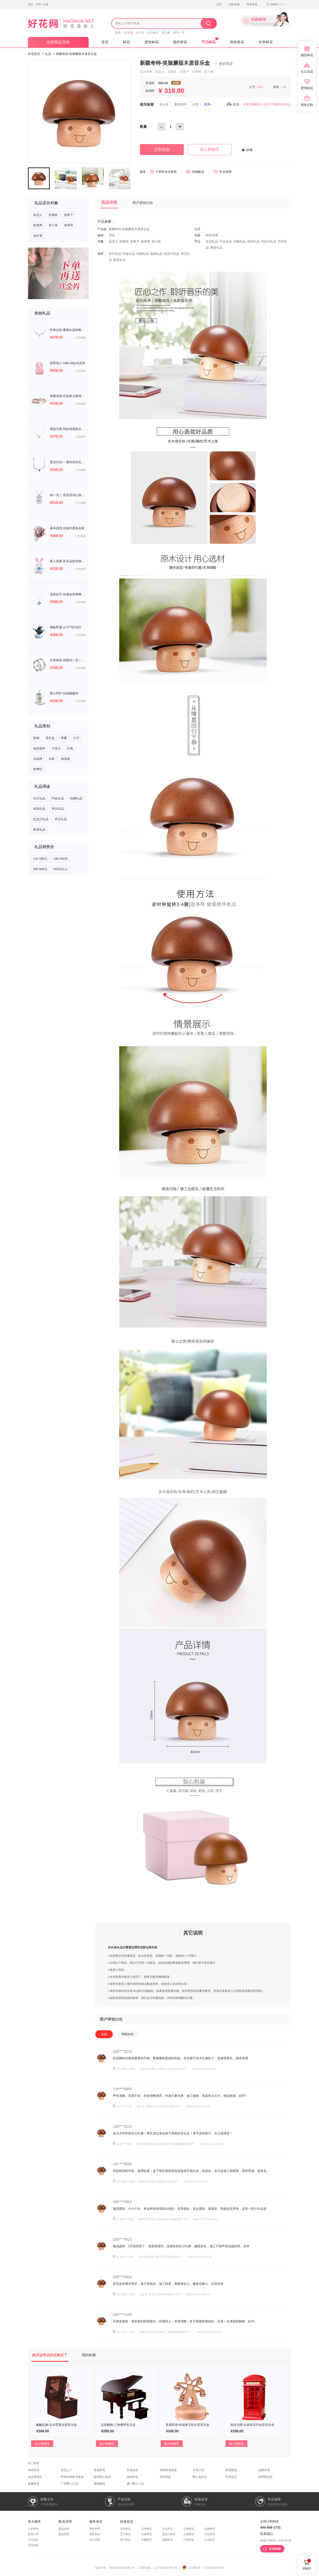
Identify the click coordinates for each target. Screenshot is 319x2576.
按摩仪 (37, 769)
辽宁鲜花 (125, 2534)
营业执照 (33, 2545)
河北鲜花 (167, 2528)
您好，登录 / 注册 (38, 4)
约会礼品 (58, 798)
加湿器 (65, 759)
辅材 (100, 235)
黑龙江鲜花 (168, 2534)
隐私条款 (94, 2534)
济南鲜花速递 (168, 2470)
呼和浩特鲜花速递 (72, 2476)
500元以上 (61, 869)
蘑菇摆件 (180, 104)
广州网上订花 (69, 2483)
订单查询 (33, 2528)
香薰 (64, 738)
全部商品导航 (58, 42)
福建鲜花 (167, 2539)
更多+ (208, 104)
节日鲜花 (209, 42)
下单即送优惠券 (163, 171)
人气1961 (80, 469)
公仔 (76, 738)
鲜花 (126, 42)
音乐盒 (164, 104)
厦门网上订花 (135, 2483)
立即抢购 (162, 149)
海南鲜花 (132, 2476)
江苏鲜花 (209, 2534)
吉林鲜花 (146, 2534)
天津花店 (231, 2476)
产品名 (102, 229)
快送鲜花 (99, 2470)
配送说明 (64, 2528)
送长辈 (37, 235)
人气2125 (80, 370)
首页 (104, 42)
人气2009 (80, 403)
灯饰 (70, 748)
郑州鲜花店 (265, 2476)
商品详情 (109, 202)
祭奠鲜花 (33, 2483)
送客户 (68, 215)
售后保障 (222, 171)
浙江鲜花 (125, 2539)
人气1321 (80, 635)
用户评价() (142, 203)
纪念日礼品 (41, 819)
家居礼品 (39, 829)
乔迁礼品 (61, 819)
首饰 (36, 738)
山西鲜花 (188, 2528)
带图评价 (127, 2034)
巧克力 (56, 748)
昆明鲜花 (99, 2483)
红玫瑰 (128, 32)
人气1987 (80, 436)
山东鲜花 (209, 2539)
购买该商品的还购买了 (49, 2355)
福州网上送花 (102, 2476)
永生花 (140, 32)
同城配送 (195, 171)
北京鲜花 (125, 2528)
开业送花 (132, 2470)
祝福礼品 (39, 808)
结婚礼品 (76, 798)
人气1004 (80, 701)
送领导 (68, 225)
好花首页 (34, 54)
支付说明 (94, 2539)
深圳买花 (33, 2470)
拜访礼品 (58, 808)
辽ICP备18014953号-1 (166, 2567)
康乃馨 (166, 32)
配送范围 (64, 2534)
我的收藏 (234, 4)
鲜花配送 (231, 2470)
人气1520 (80, 536)
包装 (197, 235)
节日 (197, 241)
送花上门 (66, 2470)
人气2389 (80, 337)
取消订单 (33, 2534)
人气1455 (80, 602)
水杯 (52, 759)
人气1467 (80, 569)
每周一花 (179, 32)
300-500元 (40, 869)
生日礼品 (39, 798)
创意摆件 (39, 748)
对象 (100, 241)
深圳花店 (165, 2476)
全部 (104, 2034)
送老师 (37, 225)
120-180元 (40, 858)
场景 (100, 253)
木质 (195, 104)
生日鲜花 (153, 32)
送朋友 (53, 215)
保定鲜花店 (35, 2476)
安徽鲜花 (146, 2539)
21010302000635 (213, 2567)
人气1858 (80, 502)
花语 (219, 4)
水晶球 (37, 759)
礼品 (48, 54)
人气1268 (80, 668)
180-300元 (61, 858)
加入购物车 (210, 149)
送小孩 (53, 225)
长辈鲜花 (266, 42)
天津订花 (198, 2470)
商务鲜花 (237, 42)
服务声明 (94, 2528)
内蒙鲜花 (209, 2528)
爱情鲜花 (151, 42)
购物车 (275, 4)
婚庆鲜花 (180, 42)
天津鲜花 (146, 2528)
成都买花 (264, 2470)
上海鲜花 (188, 2534)
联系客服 (252, 4)
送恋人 (37, 215)
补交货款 (33, 2539)
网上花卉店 (200, 2476)
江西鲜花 (188, 2539)
